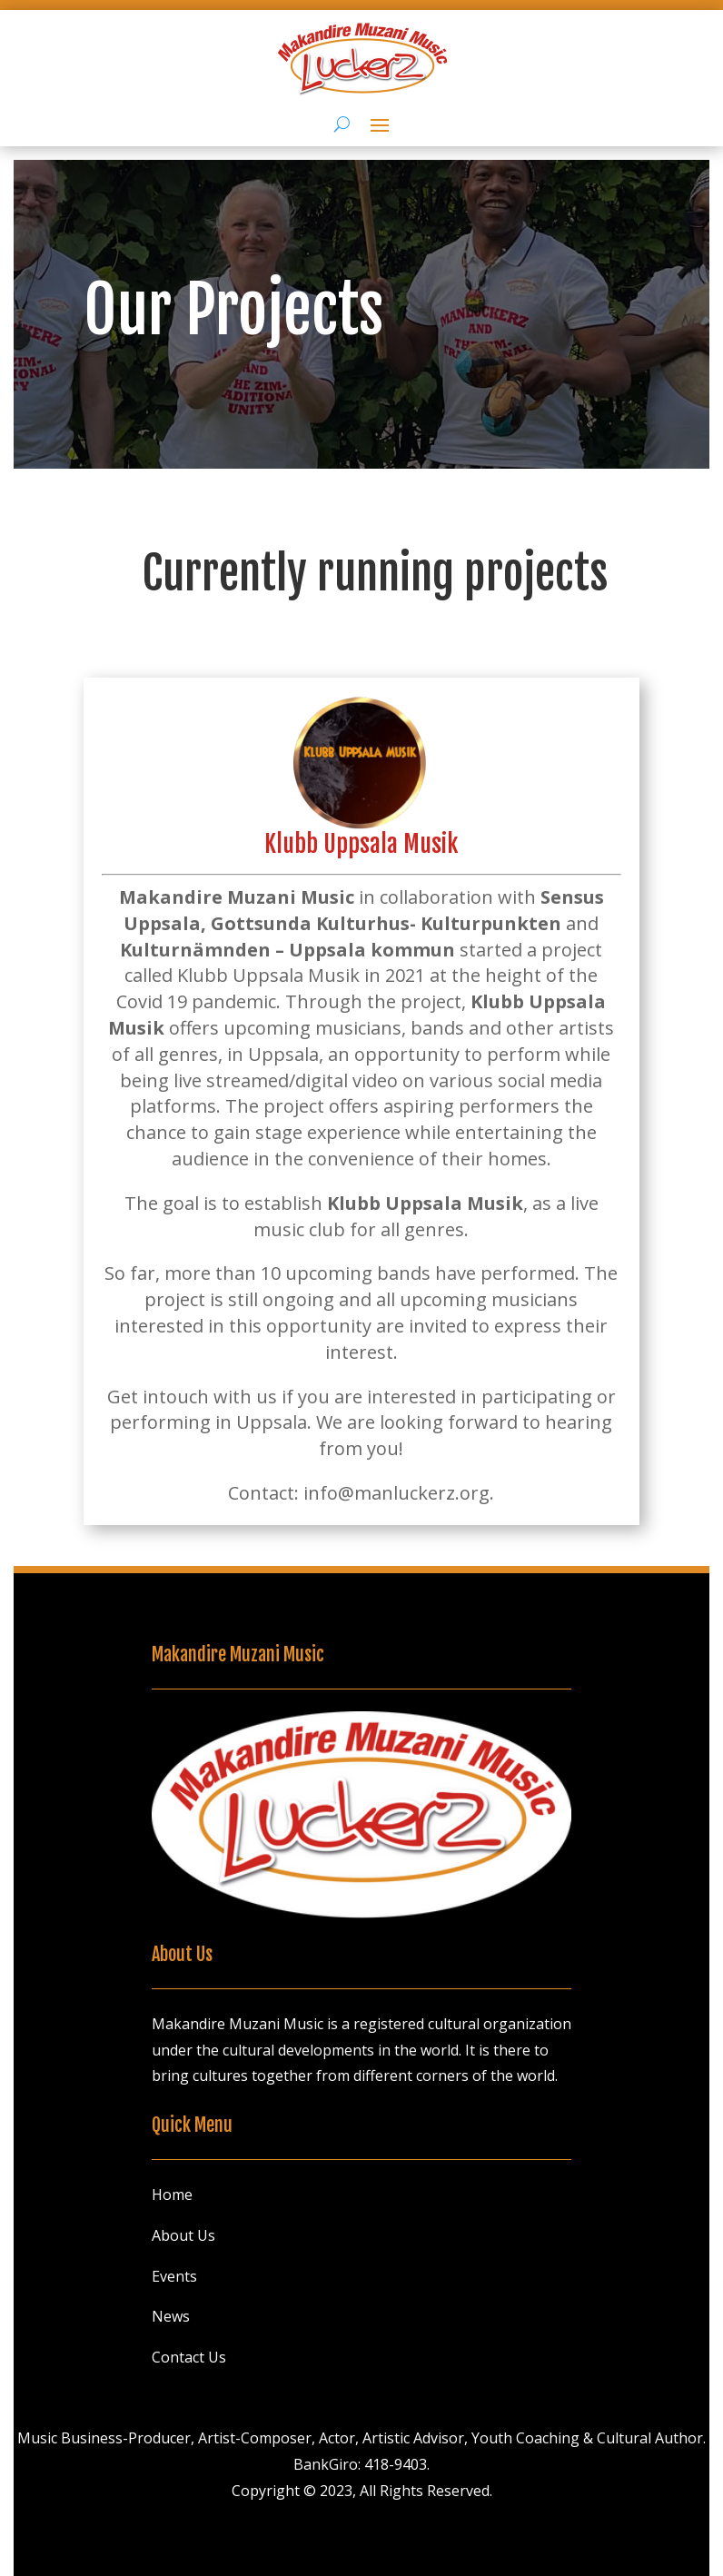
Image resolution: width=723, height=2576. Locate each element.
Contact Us (189, 2357)
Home (172, 2194)
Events (174, 2276)
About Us (183, 2235)
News (171, 2316)
